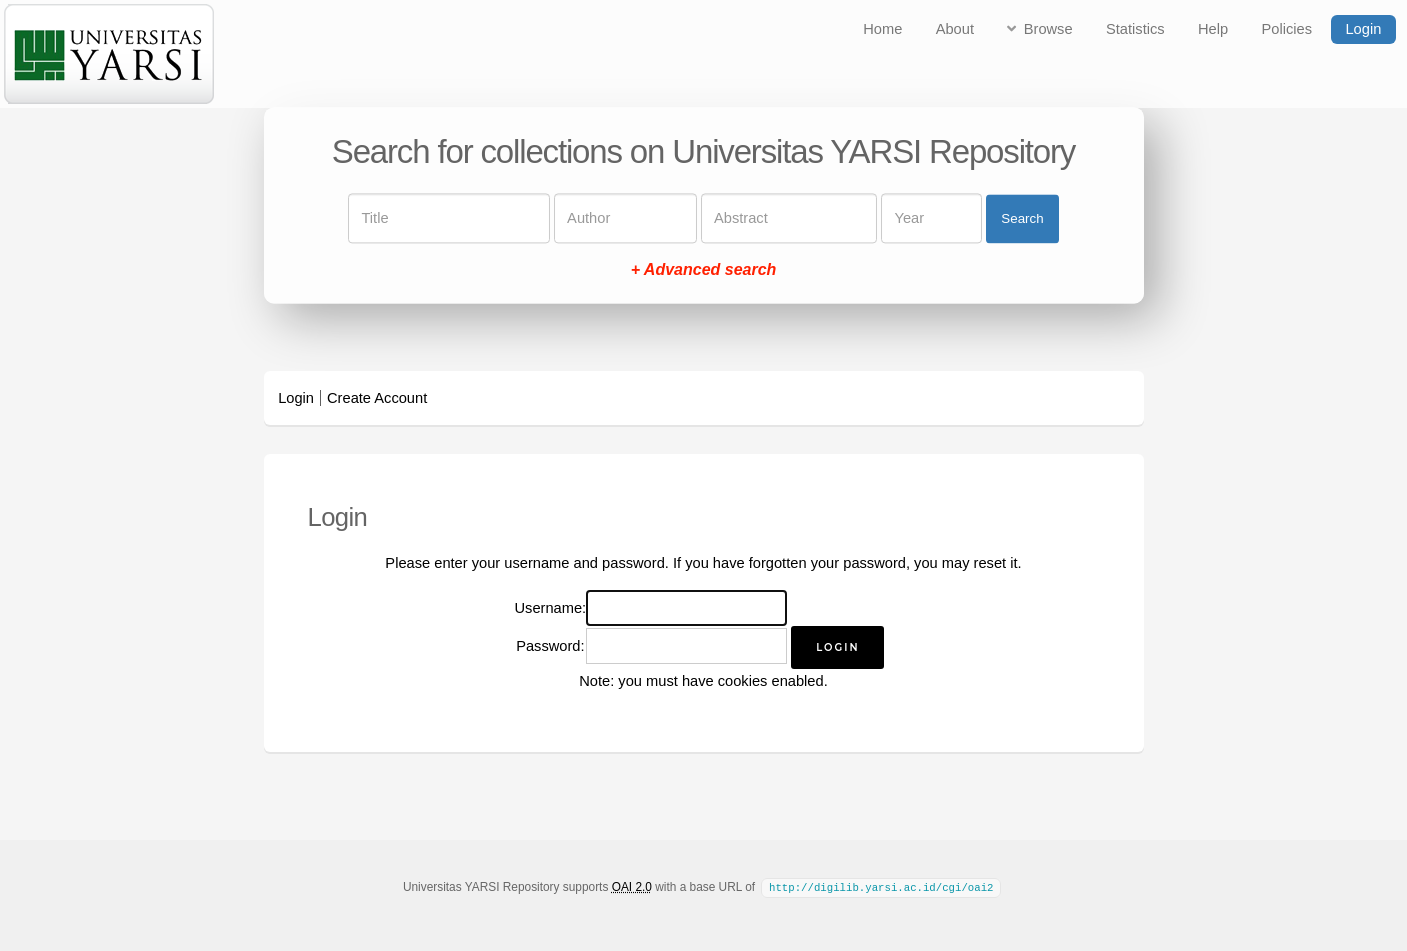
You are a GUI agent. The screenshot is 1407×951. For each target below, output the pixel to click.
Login (1363, 29)
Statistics (1135, 29)
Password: (550, 646)
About (955, 29)
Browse (1048, 29)
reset (990, 563)
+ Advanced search (704, 270)
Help (1213, 29)
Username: (551, 608)
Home (882, 29)
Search (1022, 218)
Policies (1287, 29)
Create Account (377, 398)
